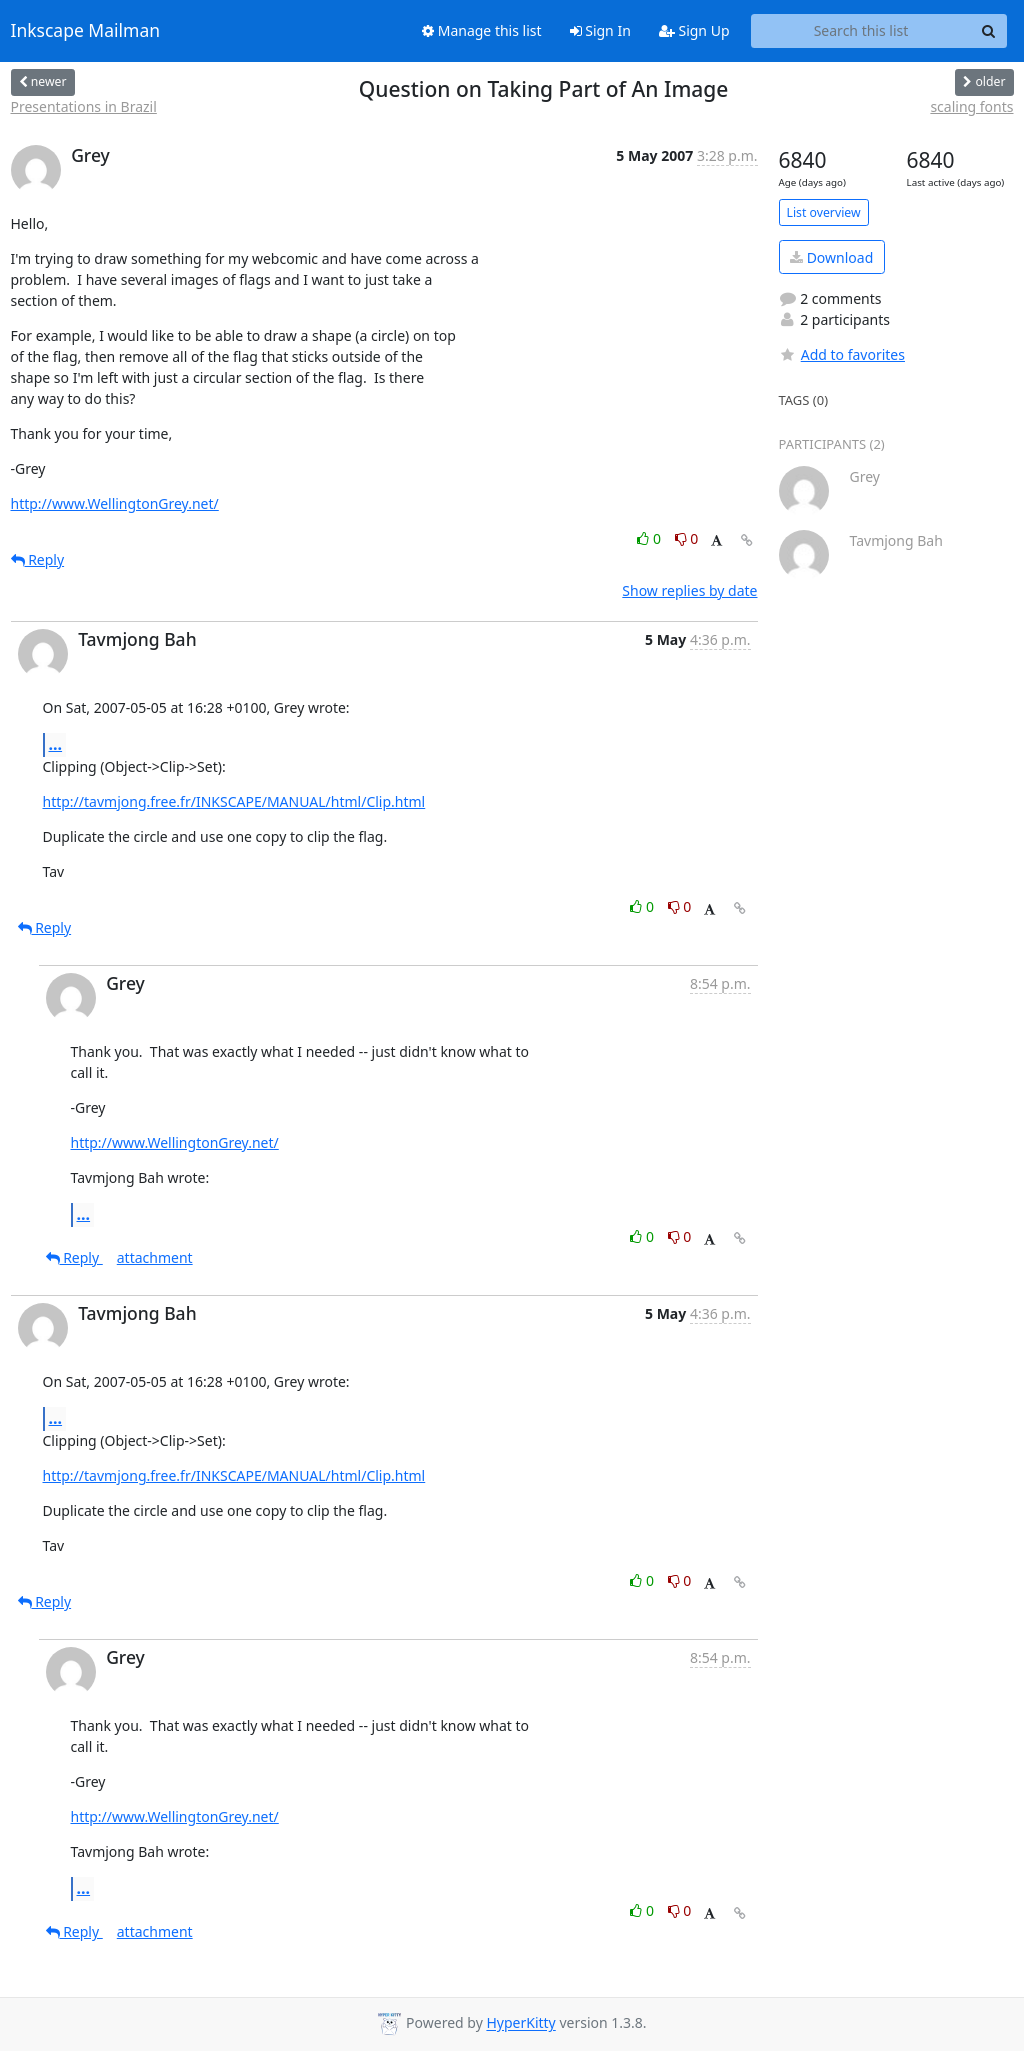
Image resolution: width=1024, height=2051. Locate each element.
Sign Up (694, 30)
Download (831, 257)
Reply (38, 559)
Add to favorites (842, 354)
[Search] (989, 31)
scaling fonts (971, 106)
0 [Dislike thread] (687, 538)
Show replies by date (689, 590)
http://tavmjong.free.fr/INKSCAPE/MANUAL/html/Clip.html (234, 801)
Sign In (600, 30)
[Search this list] (861, 31)
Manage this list (482, 30)
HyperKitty (520, 2023)
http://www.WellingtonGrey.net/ (115, 503)
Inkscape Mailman (86, 31)
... (56, 744)
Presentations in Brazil (84, 106)
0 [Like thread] (650, 538)
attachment (155, 1257)
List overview (824, 212)
